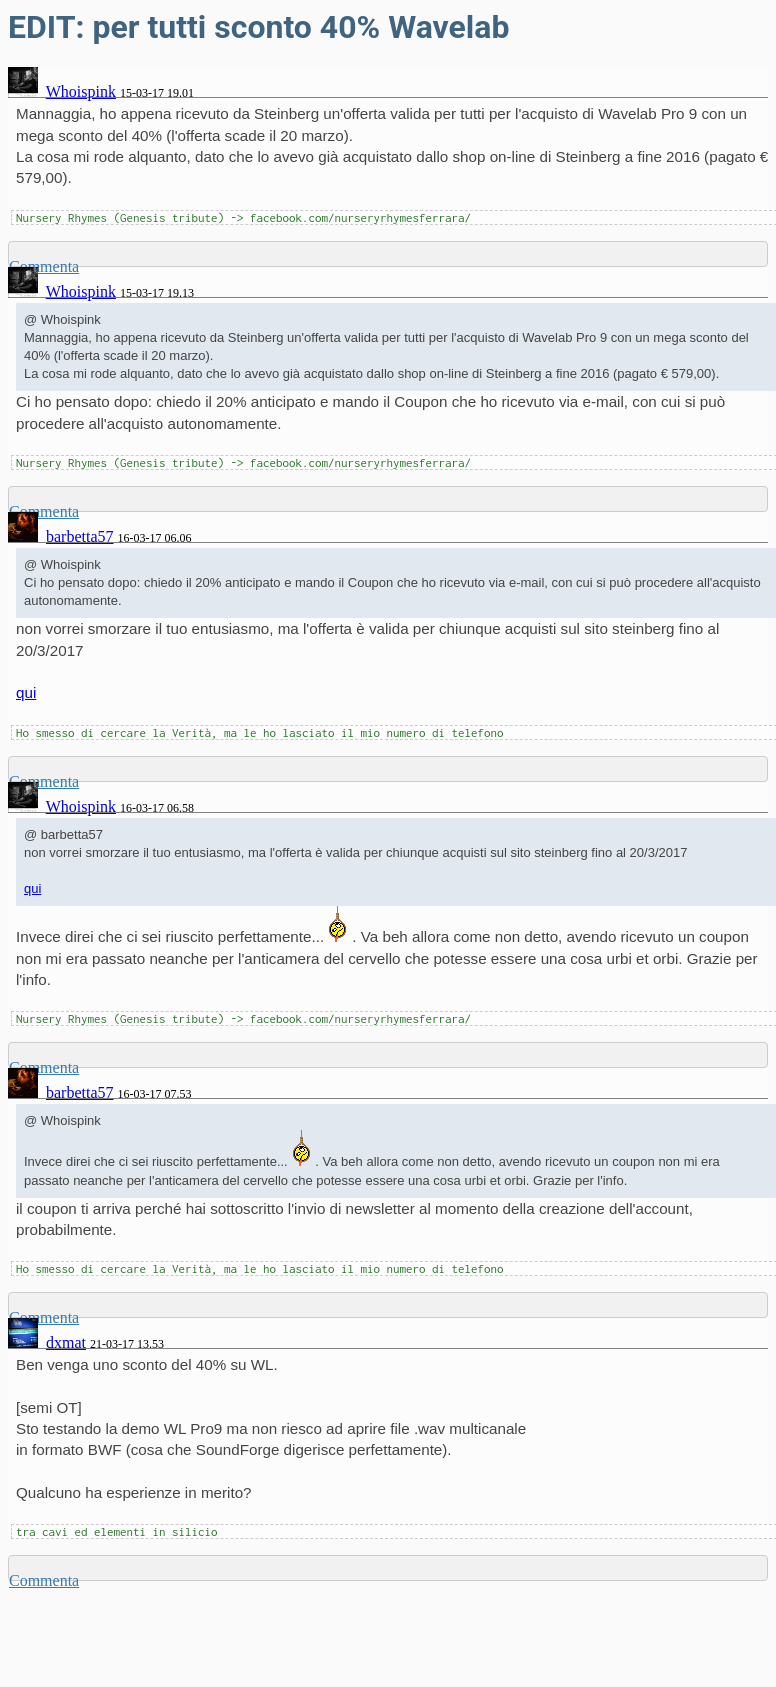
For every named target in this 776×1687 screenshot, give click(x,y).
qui (26, 692)
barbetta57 (80, 536)
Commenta (44, 1580)
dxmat (66, 1342)
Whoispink (81, 91)
